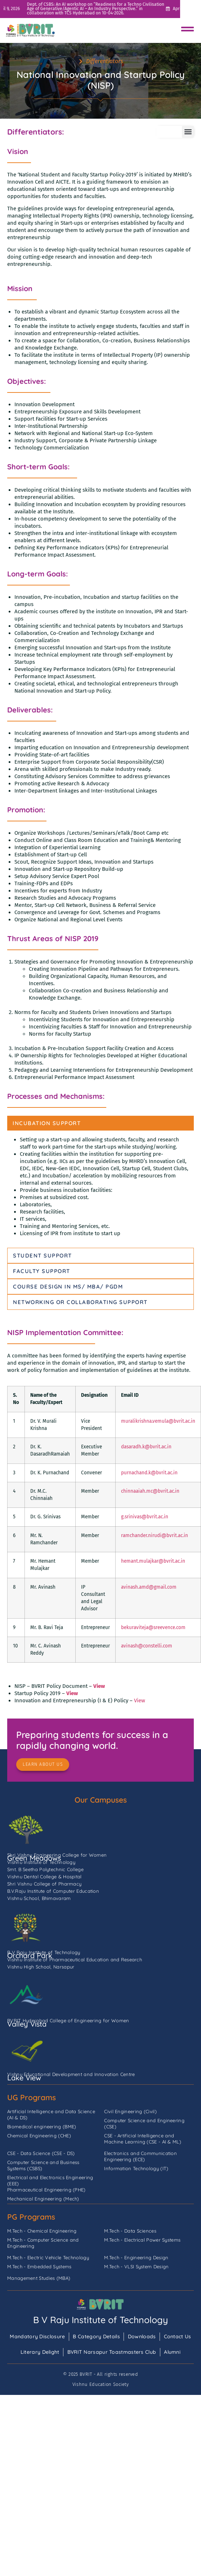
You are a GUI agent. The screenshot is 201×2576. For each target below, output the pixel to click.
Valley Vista (26, 2023)
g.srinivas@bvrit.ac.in (144, 1517)
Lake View (24, 2077)
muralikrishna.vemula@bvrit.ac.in (158, 1421)
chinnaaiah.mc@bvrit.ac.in (150, 1491)
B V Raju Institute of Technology (100, 2319)
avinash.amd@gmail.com (149, 1587)
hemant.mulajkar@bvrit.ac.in (153, 1561)
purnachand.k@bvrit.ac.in (149, 1473)
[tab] (100, 1123)
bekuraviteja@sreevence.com (153, 1627)
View (99, 1686)
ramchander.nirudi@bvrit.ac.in (154, 1535)
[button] (188, 132)
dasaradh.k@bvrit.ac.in (146, 1447)
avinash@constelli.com (146, 1646)
